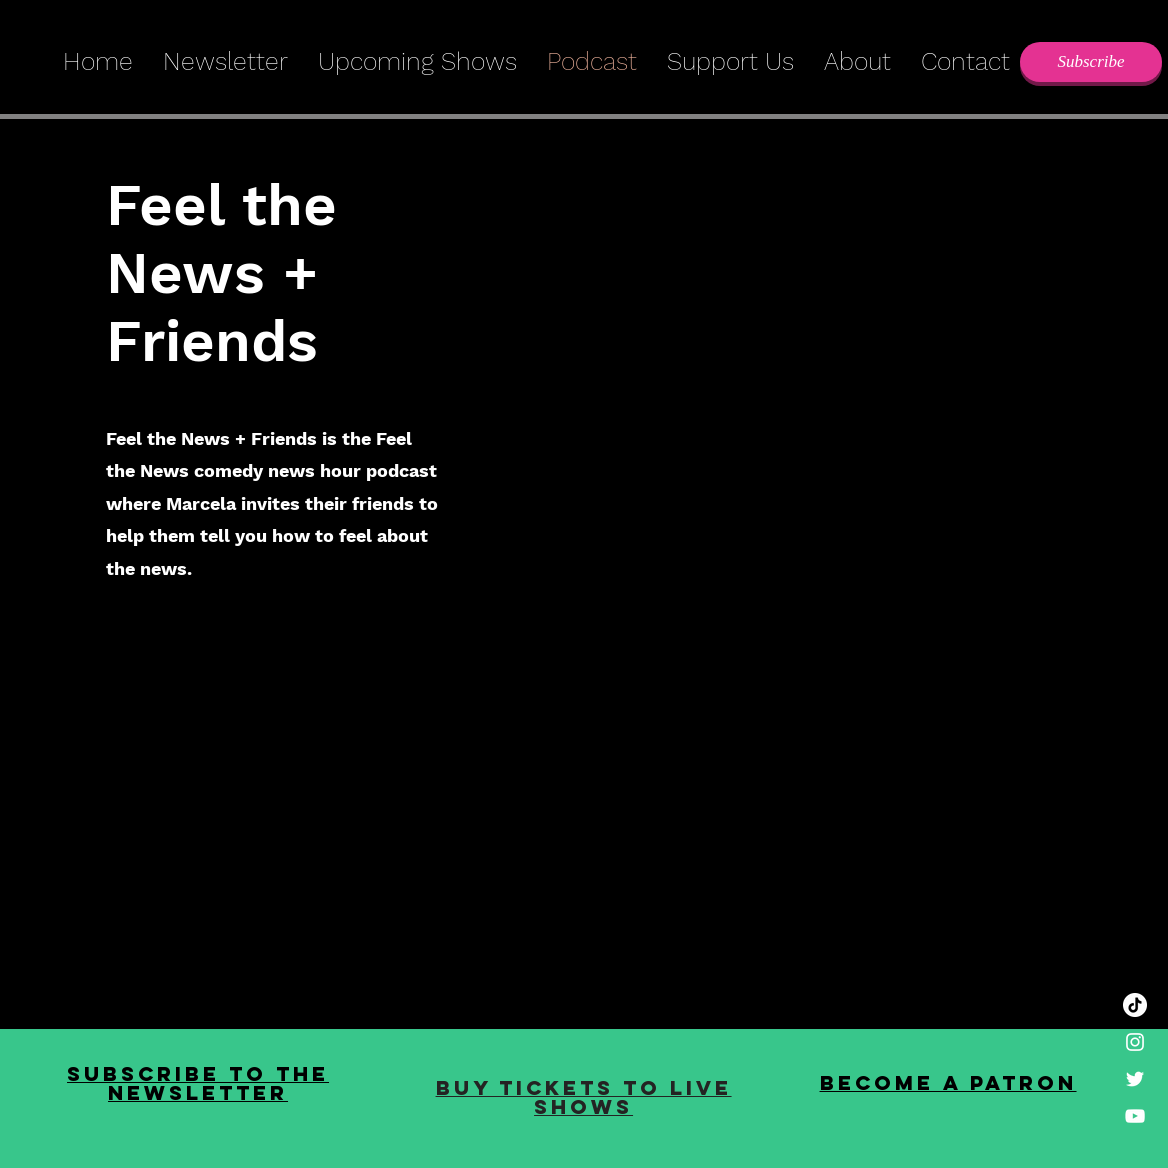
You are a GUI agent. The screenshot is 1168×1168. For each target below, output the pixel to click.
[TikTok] (1135, 1005)
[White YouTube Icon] (1135, 1116)
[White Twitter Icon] (1135, 1079)
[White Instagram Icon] (1135, 1042)
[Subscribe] (1091, 62)
